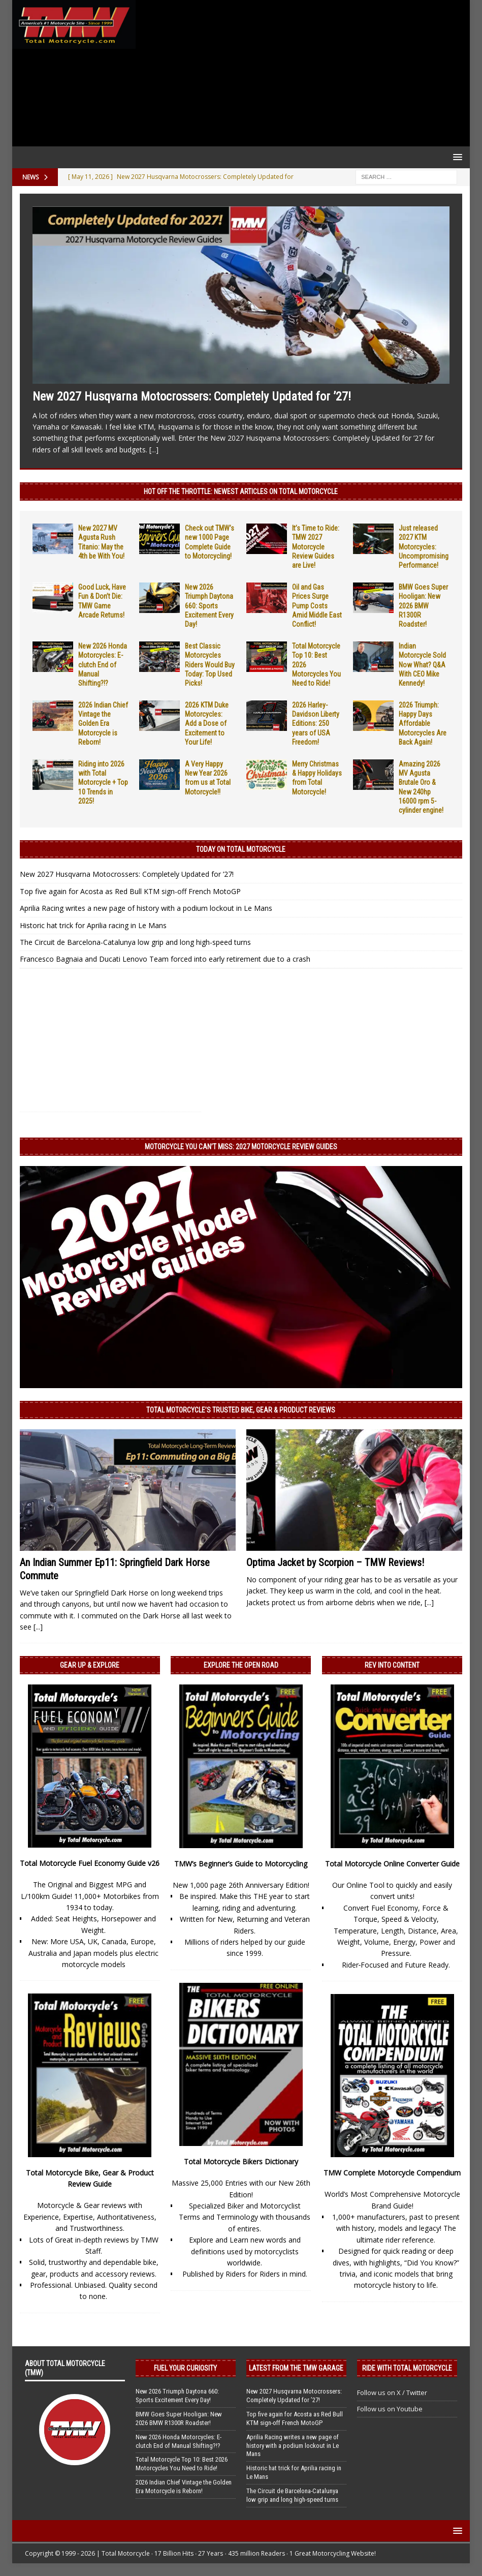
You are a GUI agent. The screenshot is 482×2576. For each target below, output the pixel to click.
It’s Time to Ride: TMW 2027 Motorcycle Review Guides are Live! (315, 546)
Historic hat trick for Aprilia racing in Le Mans (93, 925)
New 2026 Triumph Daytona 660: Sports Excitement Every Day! (209, 605)
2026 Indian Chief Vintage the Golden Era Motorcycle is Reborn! (103, 723)
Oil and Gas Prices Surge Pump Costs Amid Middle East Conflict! (317, 605)
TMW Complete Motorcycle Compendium (392, 2173)
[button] (455, 157)
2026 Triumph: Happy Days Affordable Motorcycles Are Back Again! (422, 723)
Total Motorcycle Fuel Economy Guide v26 (89, 1863)
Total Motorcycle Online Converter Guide (392, 1863)
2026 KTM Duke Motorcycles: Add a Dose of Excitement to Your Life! (207, 723)
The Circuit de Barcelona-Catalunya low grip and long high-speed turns (135, 942)
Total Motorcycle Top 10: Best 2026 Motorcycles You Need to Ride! (182, 2464)
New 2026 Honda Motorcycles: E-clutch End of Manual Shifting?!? (102, 664)
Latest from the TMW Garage (296, 2368)
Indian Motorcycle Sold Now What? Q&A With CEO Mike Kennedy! (422, 664)
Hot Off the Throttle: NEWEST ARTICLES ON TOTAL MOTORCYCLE (241, 491)
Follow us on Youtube (390, 2408)
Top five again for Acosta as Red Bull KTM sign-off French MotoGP (130, 891)
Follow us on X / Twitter (392, 2392)
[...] (153, 449)
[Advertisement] (300, 73)
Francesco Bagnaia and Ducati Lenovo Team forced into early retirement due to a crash (165, 959)
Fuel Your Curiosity (185, 2368)
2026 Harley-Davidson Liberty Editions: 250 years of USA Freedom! (315, 723)
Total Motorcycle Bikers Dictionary (241, 2161)
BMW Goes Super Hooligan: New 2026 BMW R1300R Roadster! (423, 605)
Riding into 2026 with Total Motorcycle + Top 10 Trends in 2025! (103, 782)
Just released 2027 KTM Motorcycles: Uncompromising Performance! (423, 546)
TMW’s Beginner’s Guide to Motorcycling (240, 1863)
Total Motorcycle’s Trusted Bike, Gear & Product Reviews (240, 1410)
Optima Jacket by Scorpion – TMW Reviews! (335, 1562)
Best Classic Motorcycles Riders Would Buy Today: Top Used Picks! (210, 664)
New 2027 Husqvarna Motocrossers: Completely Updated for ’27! (192, 396)
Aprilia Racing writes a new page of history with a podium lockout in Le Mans (146, 908)
